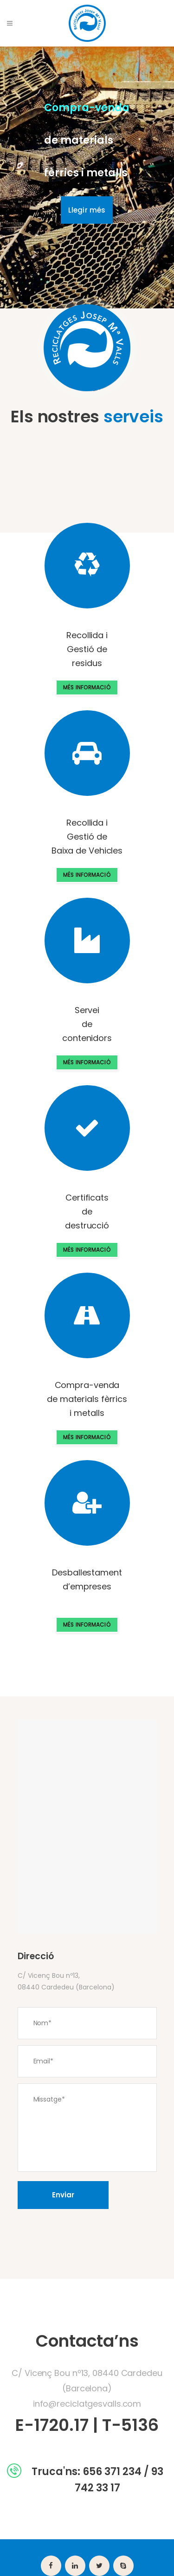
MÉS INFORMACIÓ (86, 687)
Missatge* (87, 2127)
